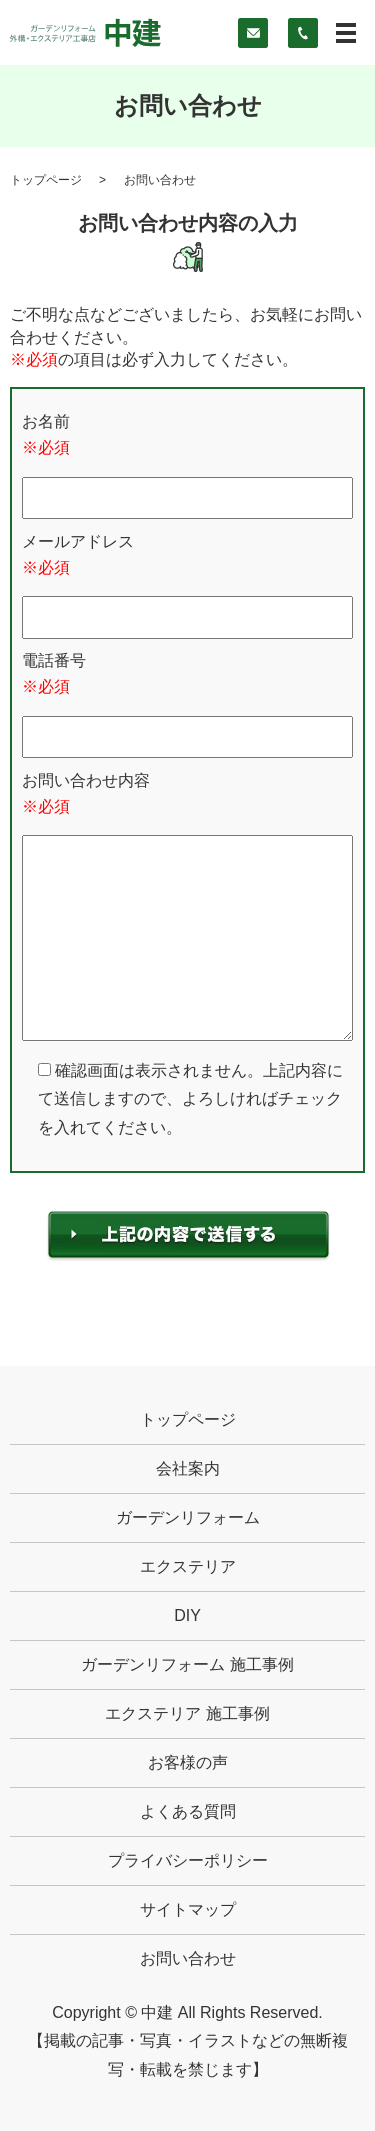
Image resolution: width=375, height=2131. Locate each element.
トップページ (46, 180)
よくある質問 (188, 1811)
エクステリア (188, 1566)
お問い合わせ (188, 1958)
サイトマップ (188, 1909)
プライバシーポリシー (188, 1860)
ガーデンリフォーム (188, 1517)
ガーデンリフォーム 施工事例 (187, 1664)
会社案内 (188, 1468)
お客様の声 (188, 1762)
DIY (187, 1615)
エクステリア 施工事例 (187, 1713)
